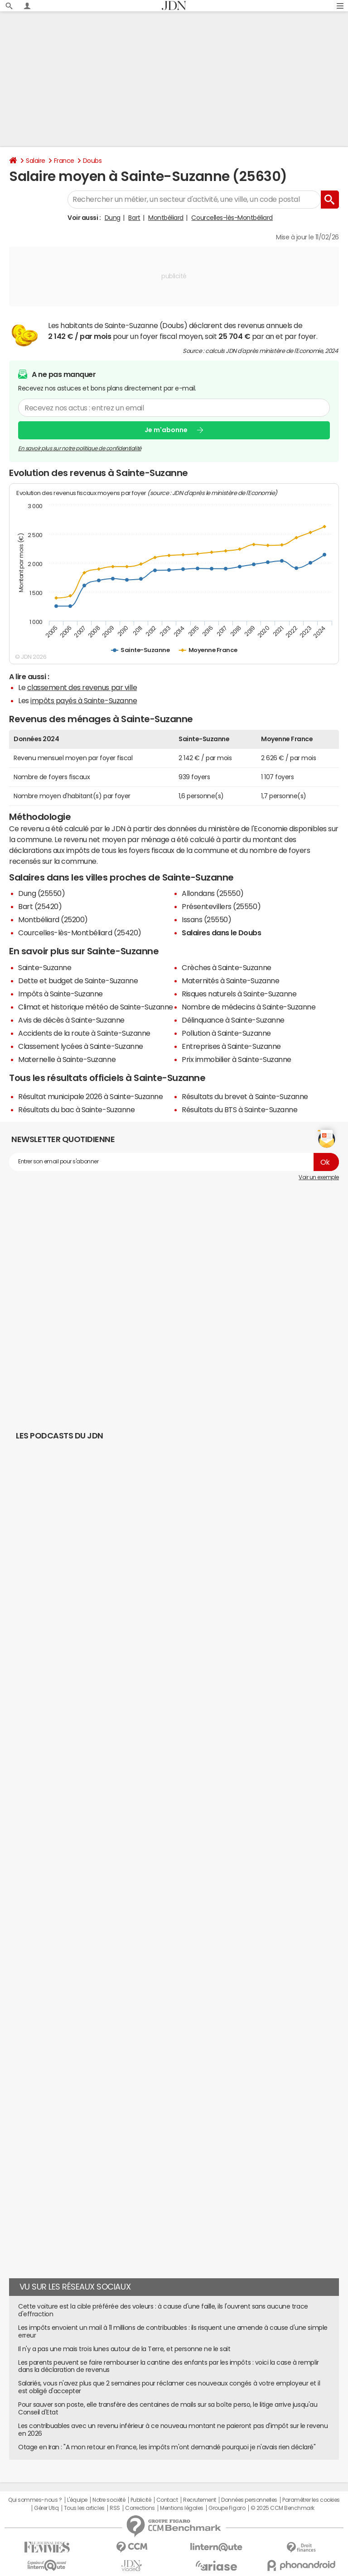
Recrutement (199, 2500)
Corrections (140, 2508)
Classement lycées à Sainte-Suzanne (80, 1046)
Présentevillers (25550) (221, 906)
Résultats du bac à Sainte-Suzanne (76, 1109)
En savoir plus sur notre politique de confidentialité (79, 448)
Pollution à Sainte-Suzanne (226, 1033)
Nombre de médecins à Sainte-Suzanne (248, 1006)
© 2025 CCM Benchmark (282, 2508)
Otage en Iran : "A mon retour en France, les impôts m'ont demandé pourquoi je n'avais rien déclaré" (166, 2447)
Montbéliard (166, 217)
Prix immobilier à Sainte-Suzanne (236, 1059)
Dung (113, 217)
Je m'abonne (166, 430)
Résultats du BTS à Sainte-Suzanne (239, 1109)
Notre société (108, 2500)
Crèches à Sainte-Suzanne (226, 967)
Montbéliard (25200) (53, 919)
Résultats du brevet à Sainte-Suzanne (245, 1096)
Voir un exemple (319, 1177)
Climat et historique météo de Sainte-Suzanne (95, 1006)
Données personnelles (249, 2500)
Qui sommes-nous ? (35, 2500)
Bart (134, 217)
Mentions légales (181, 2508)
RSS (115, 2508)
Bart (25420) (40, 906)
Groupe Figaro (226, 2508)
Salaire (35, 160)
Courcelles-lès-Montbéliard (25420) (79, 932)
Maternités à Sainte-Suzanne (230, 980)
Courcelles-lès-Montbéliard (232, 217)
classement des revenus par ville (82, 687)
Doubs (92, 160)
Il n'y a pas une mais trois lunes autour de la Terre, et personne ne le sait (124, 2349)
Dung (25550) (41, 893)
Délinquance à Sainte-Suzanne (233, 1020)
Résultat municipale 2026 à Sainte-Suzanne (90, 1096)
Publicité (140, 2500)
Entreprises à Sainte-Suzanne (231, 1046)
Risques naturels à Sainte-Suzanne (239, 993)
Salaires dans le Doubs (221, 932)
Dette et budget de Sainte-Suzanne (78, 980)
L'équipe (77, 2500)
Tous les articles (84, 2508)
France (64, 160)
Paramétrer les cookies (310, 2500)
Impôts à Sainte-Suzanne (60, 993)
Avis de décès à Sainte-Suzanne (71, 1020)
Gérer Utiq (46, 2508)
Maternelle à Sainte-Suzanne (67, 1059)
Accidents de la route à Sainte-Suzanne (84, 1033)
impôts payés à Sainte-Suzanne (83, 700)
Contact (167, 2500)
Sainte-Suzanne (44, 967)
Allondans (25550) (213, 893)
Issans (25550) (206, 919)
